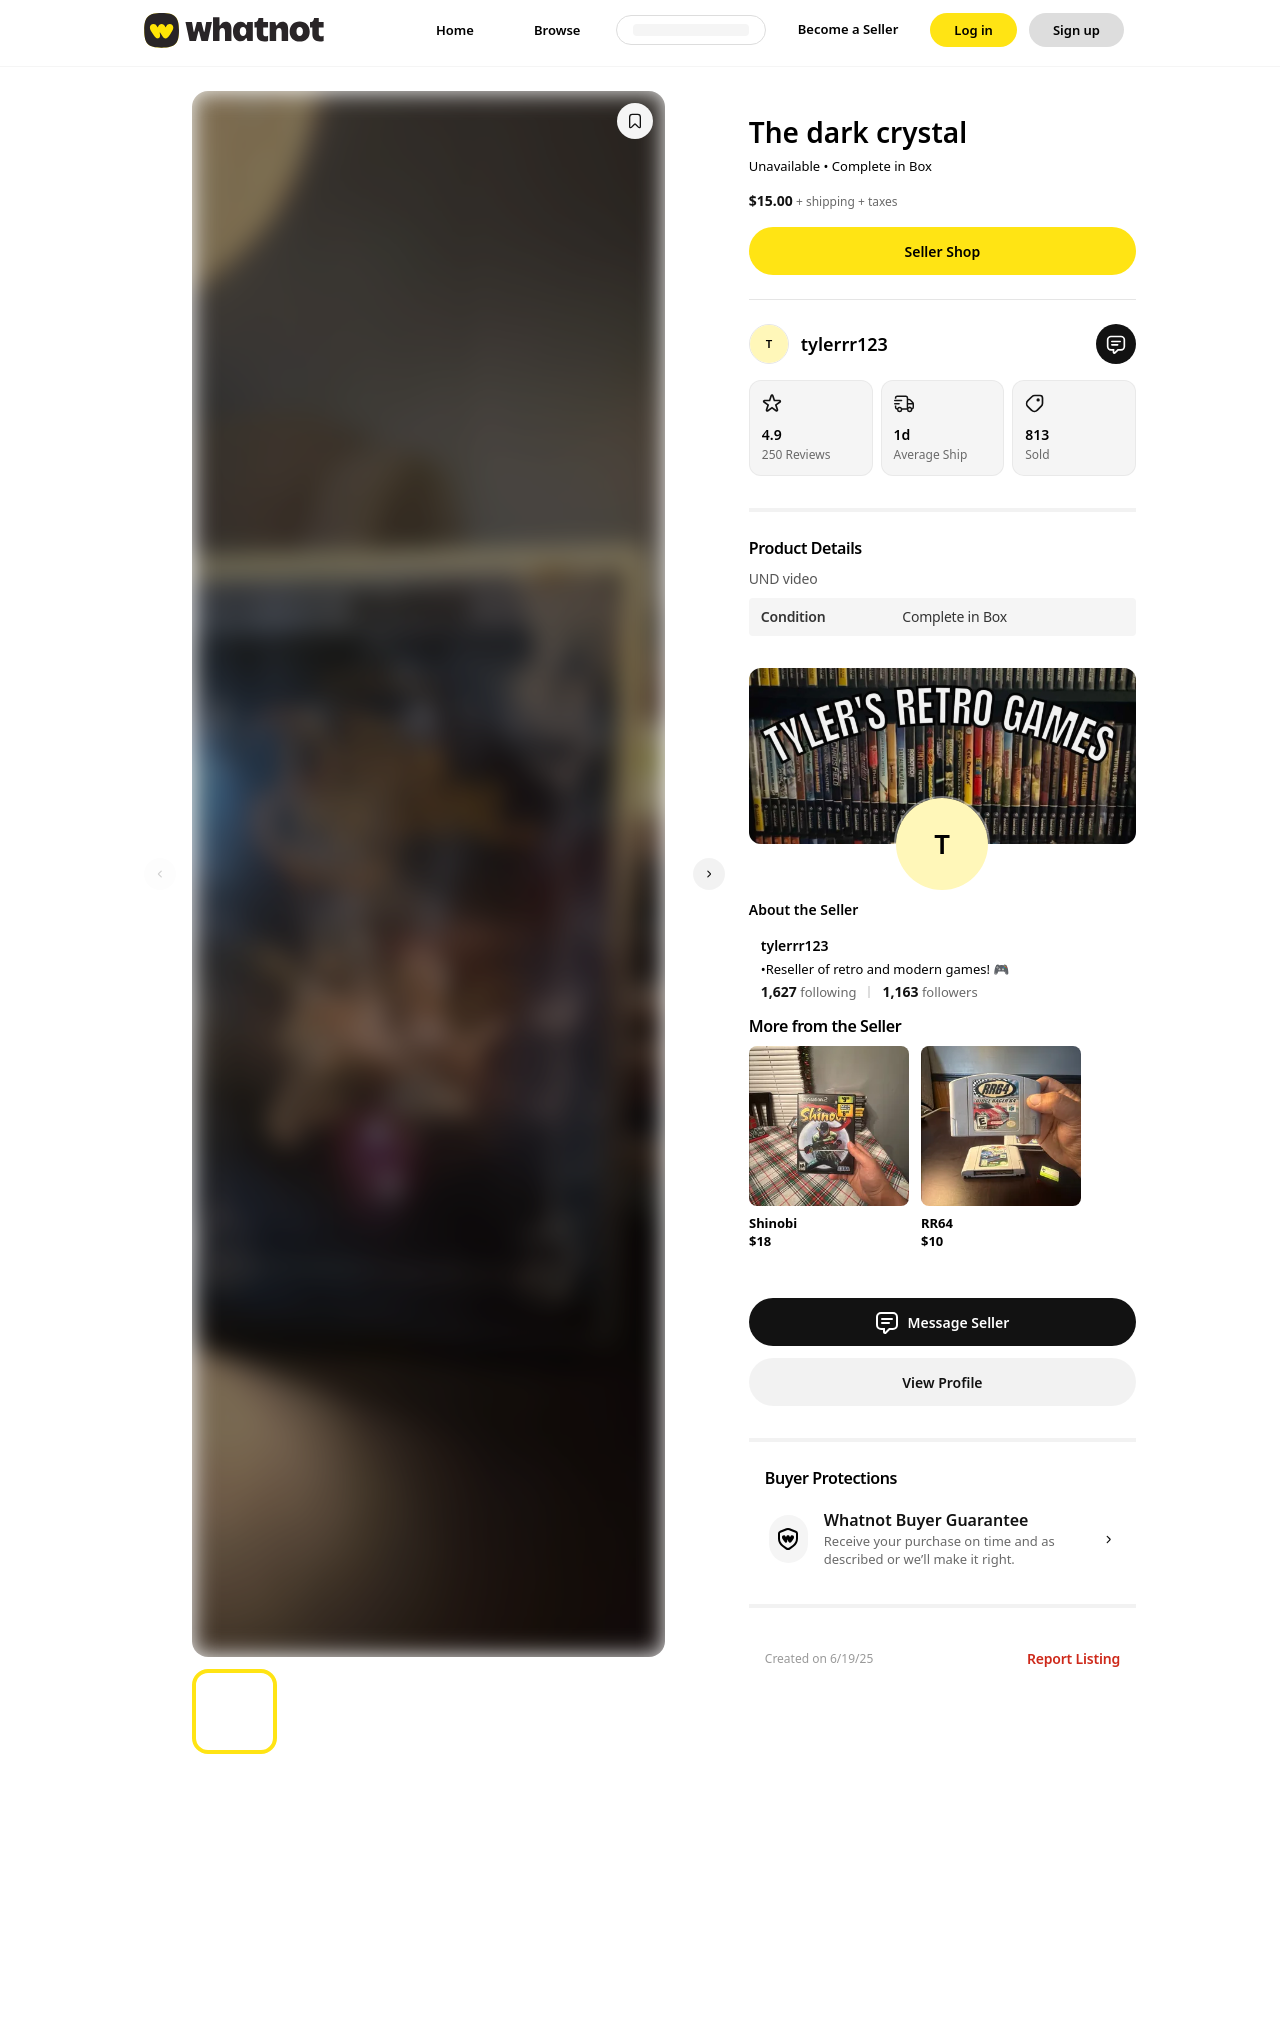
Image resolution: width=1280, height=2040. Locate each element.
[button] (1116, 344)
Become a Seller (848, 29)
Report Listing (1073, 1658)
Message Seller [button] (942, 1322)
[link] (455, 30)
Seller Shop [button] (943, 251)
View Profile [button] (942, 1382)
